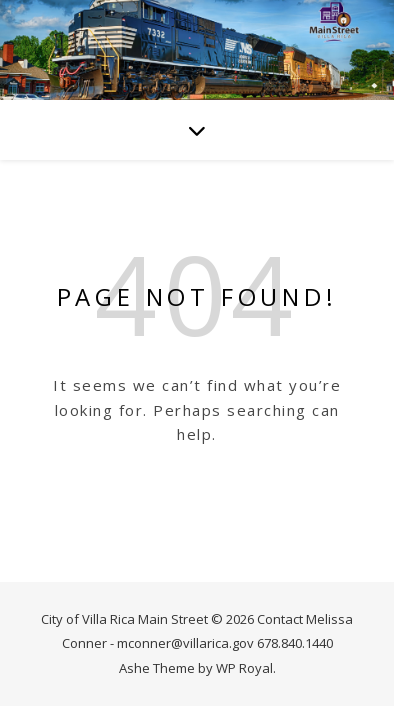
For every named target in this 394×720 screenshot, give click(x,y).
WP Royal (244, 668)
